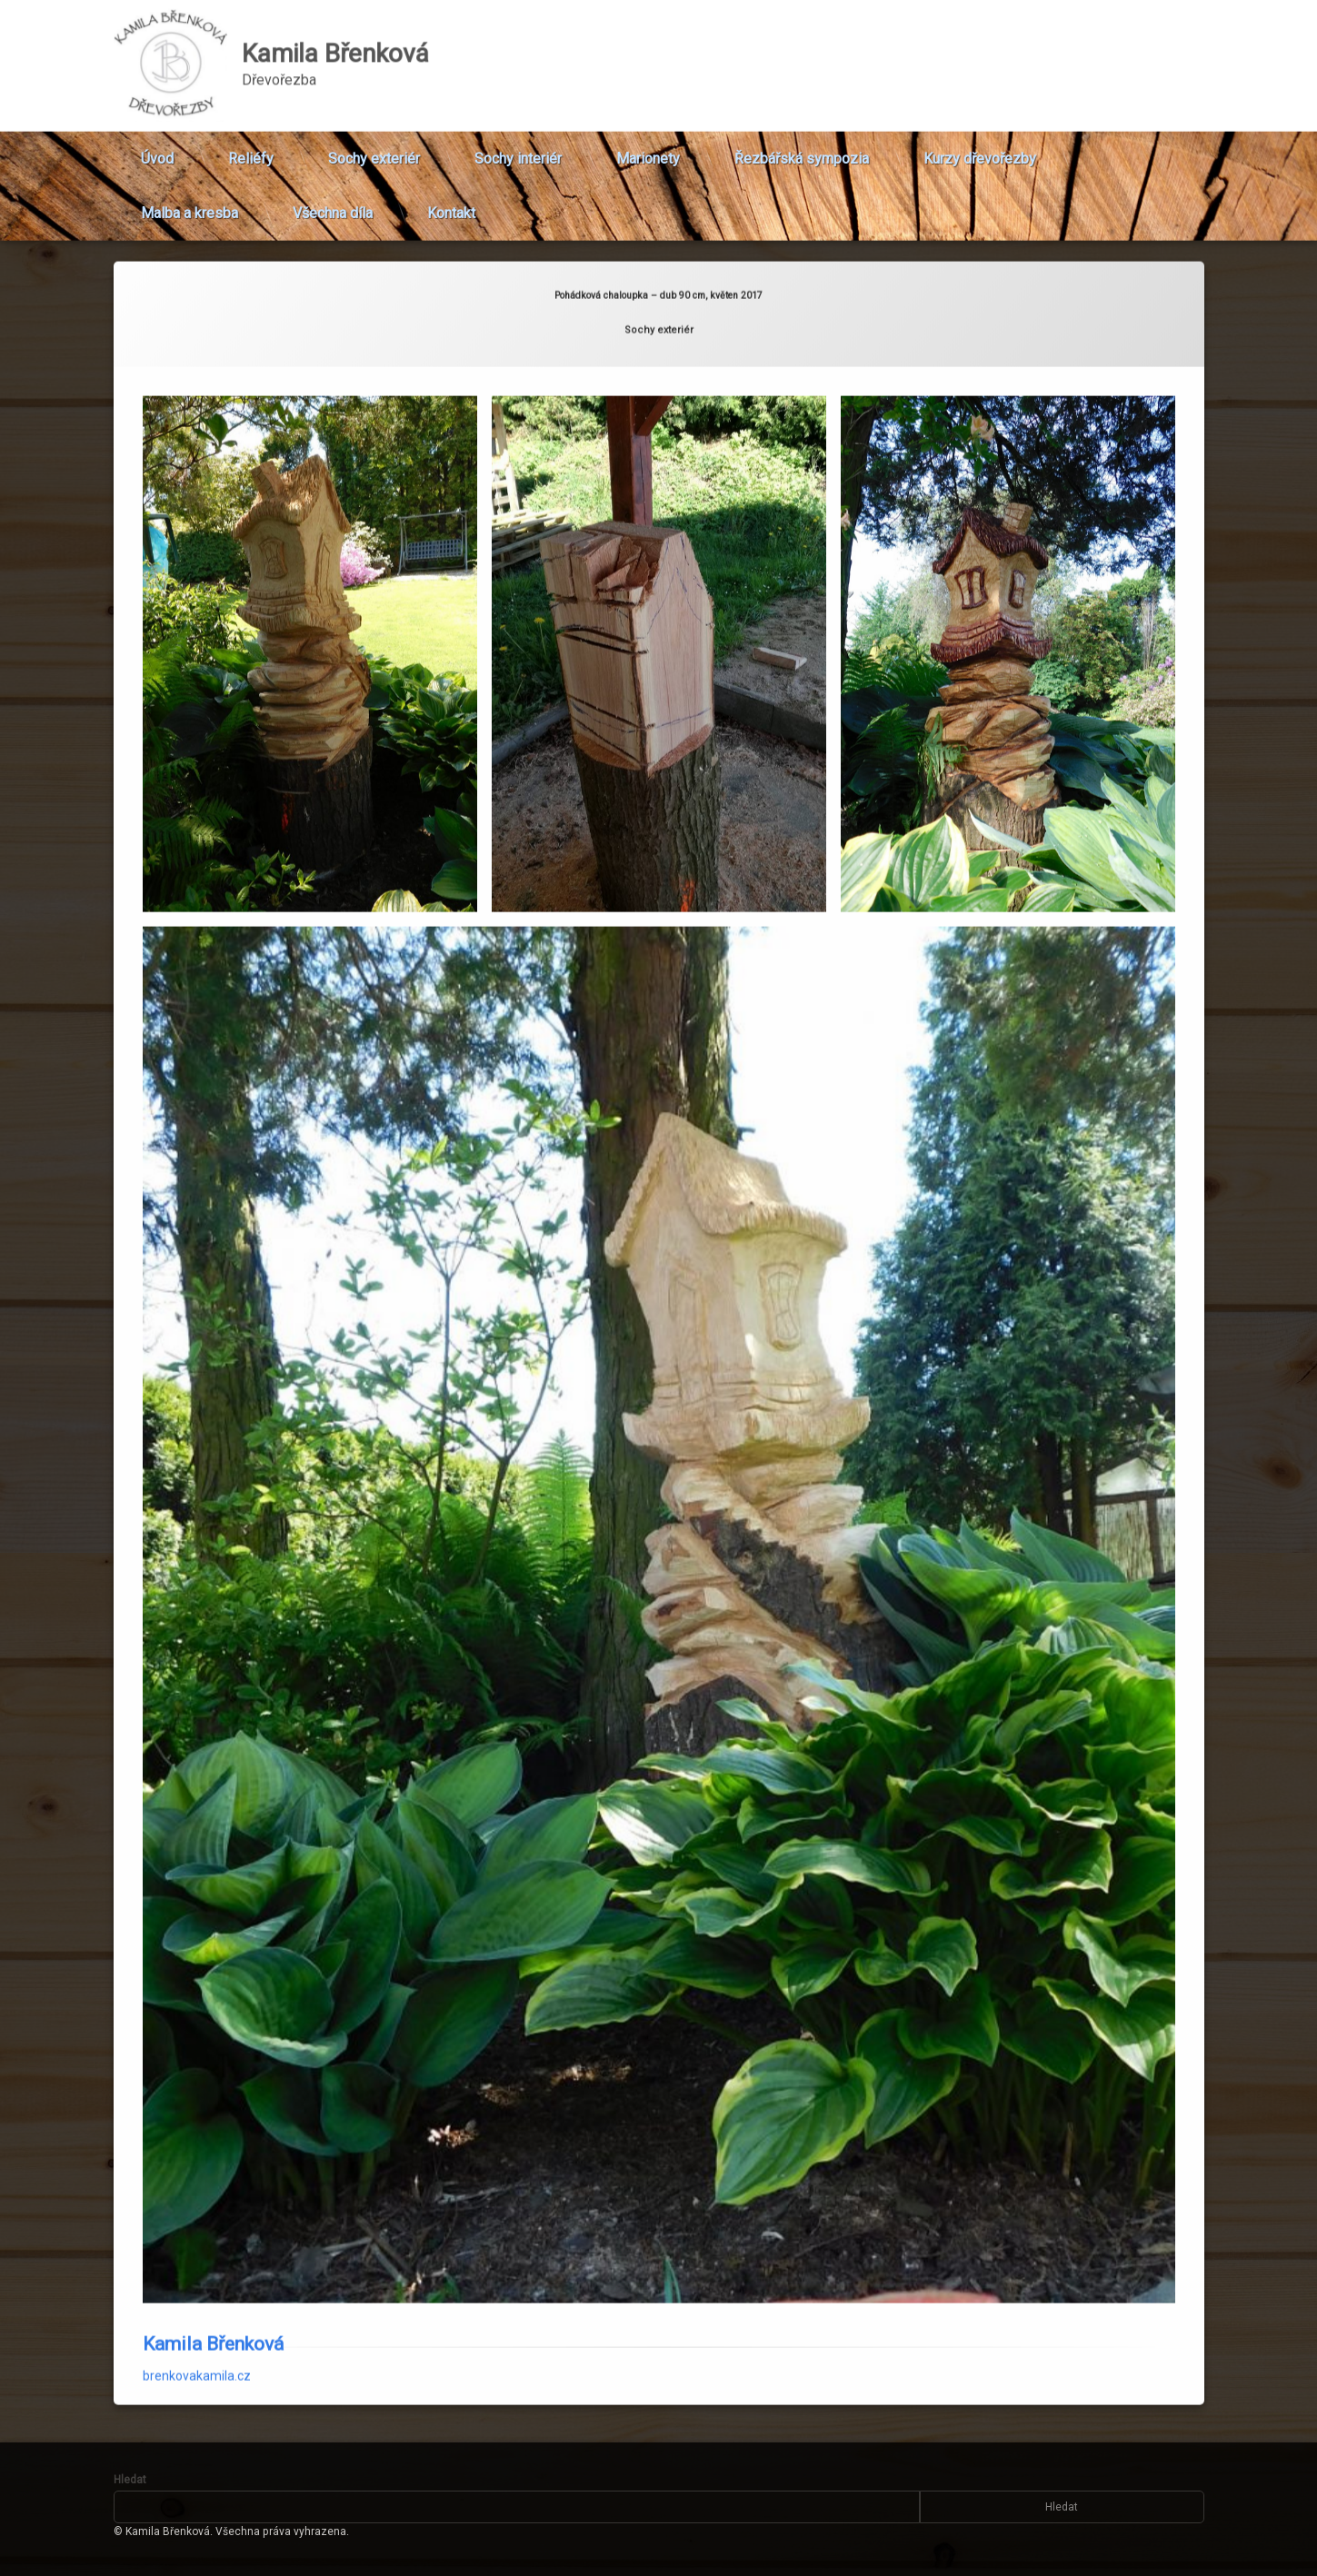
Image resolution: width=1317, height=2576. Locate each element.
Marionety (648, 145)
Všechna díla (333, 200)
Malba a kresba (189, 200)
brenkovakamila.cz (197, 2264)
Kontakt (451, 200)
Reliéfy (251, 145)
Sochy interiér (518, 145)
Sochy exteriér (374, 145)
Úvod (157, 145)
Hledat (130, 2479)
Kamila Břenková (213, 2233)
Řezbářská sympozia (801, 145)
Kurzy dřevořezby (979, 145)
